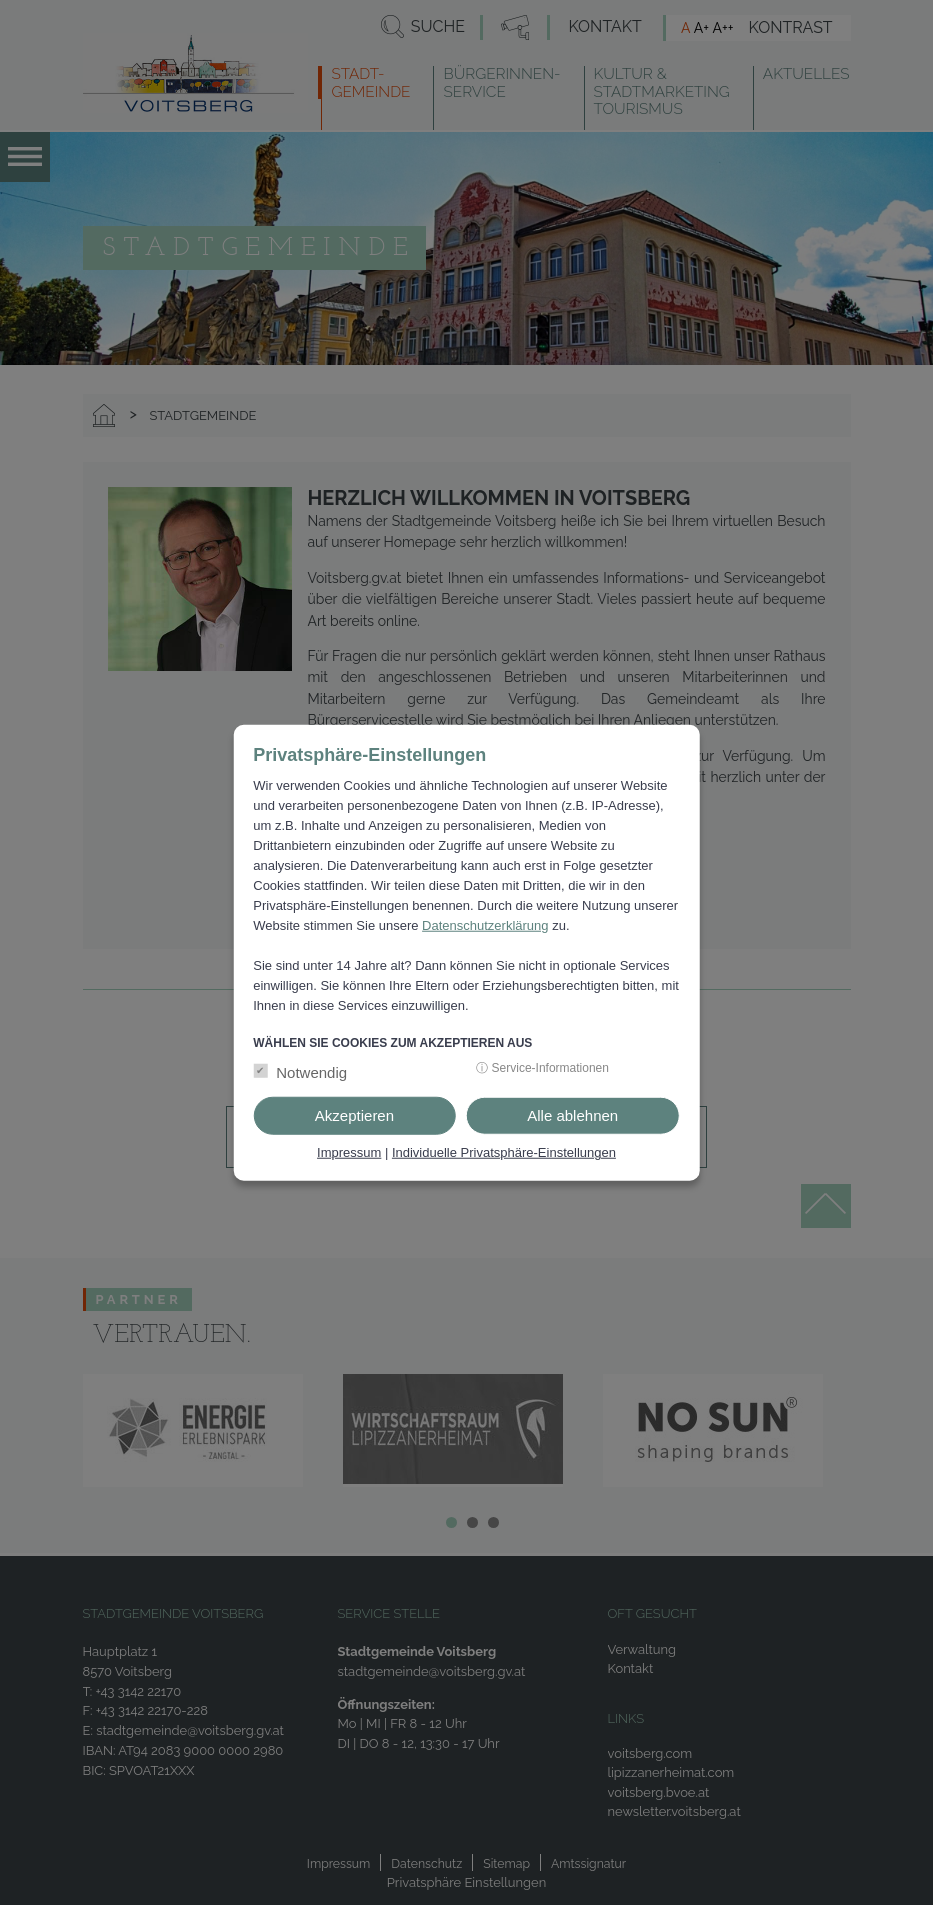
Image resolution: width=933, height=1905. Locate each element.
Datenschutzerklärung (485, 925)
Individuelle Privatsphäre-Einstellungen (504, 1152)
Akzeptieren (354, 1115)
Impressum (349, 1152)
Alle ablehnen (572, 1115)
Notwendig (311, 1072)
